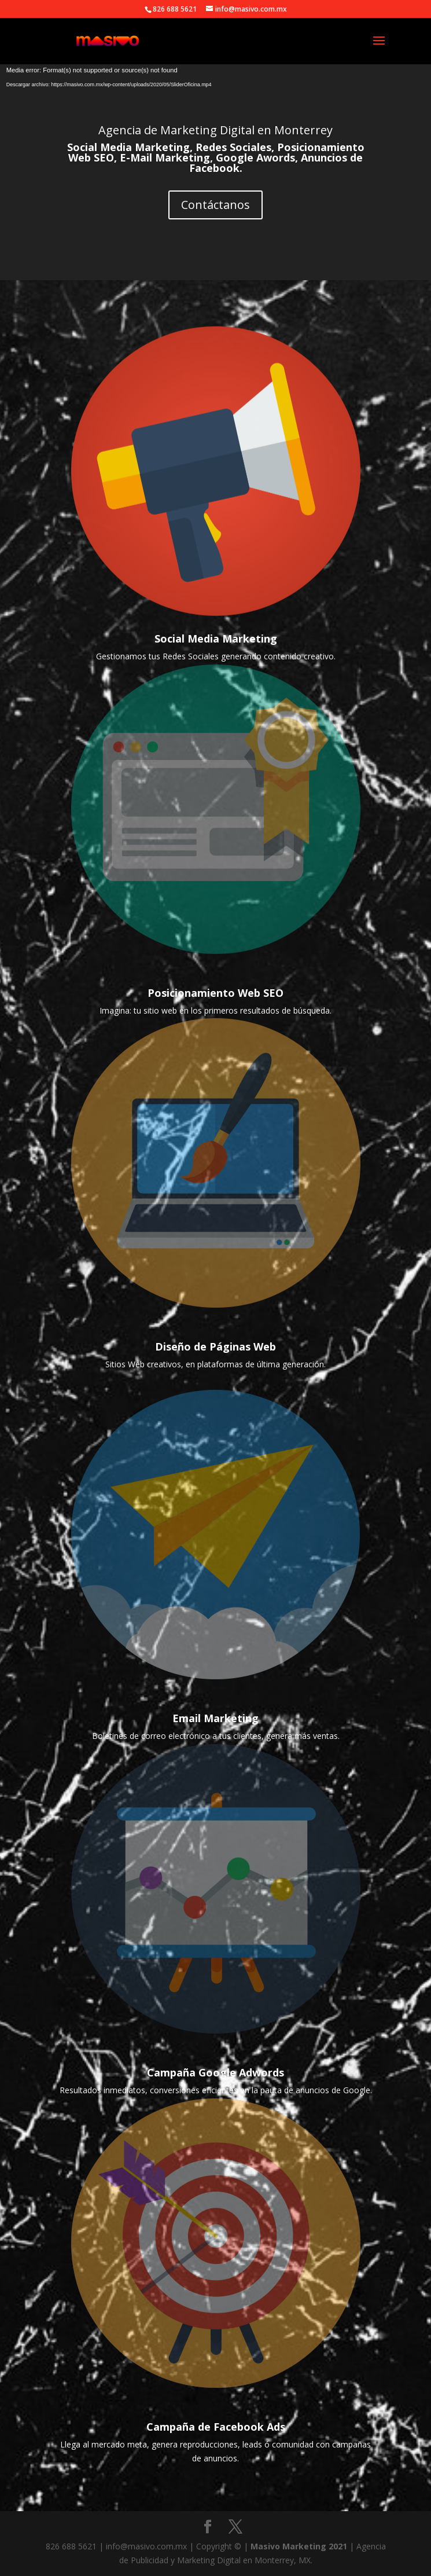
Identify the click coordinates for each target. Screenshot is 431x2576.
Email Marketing (215, 1718)
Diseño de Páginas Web (215, 1346)
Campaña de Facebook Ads (215, 2427)
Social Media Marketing (215, 638)
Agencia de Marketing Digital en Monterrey (215, 130)
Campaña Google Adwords (215, 2072)
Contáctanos (215, 204)
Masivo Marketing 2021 (300, 2546)
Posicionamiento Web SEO (215, 993)
